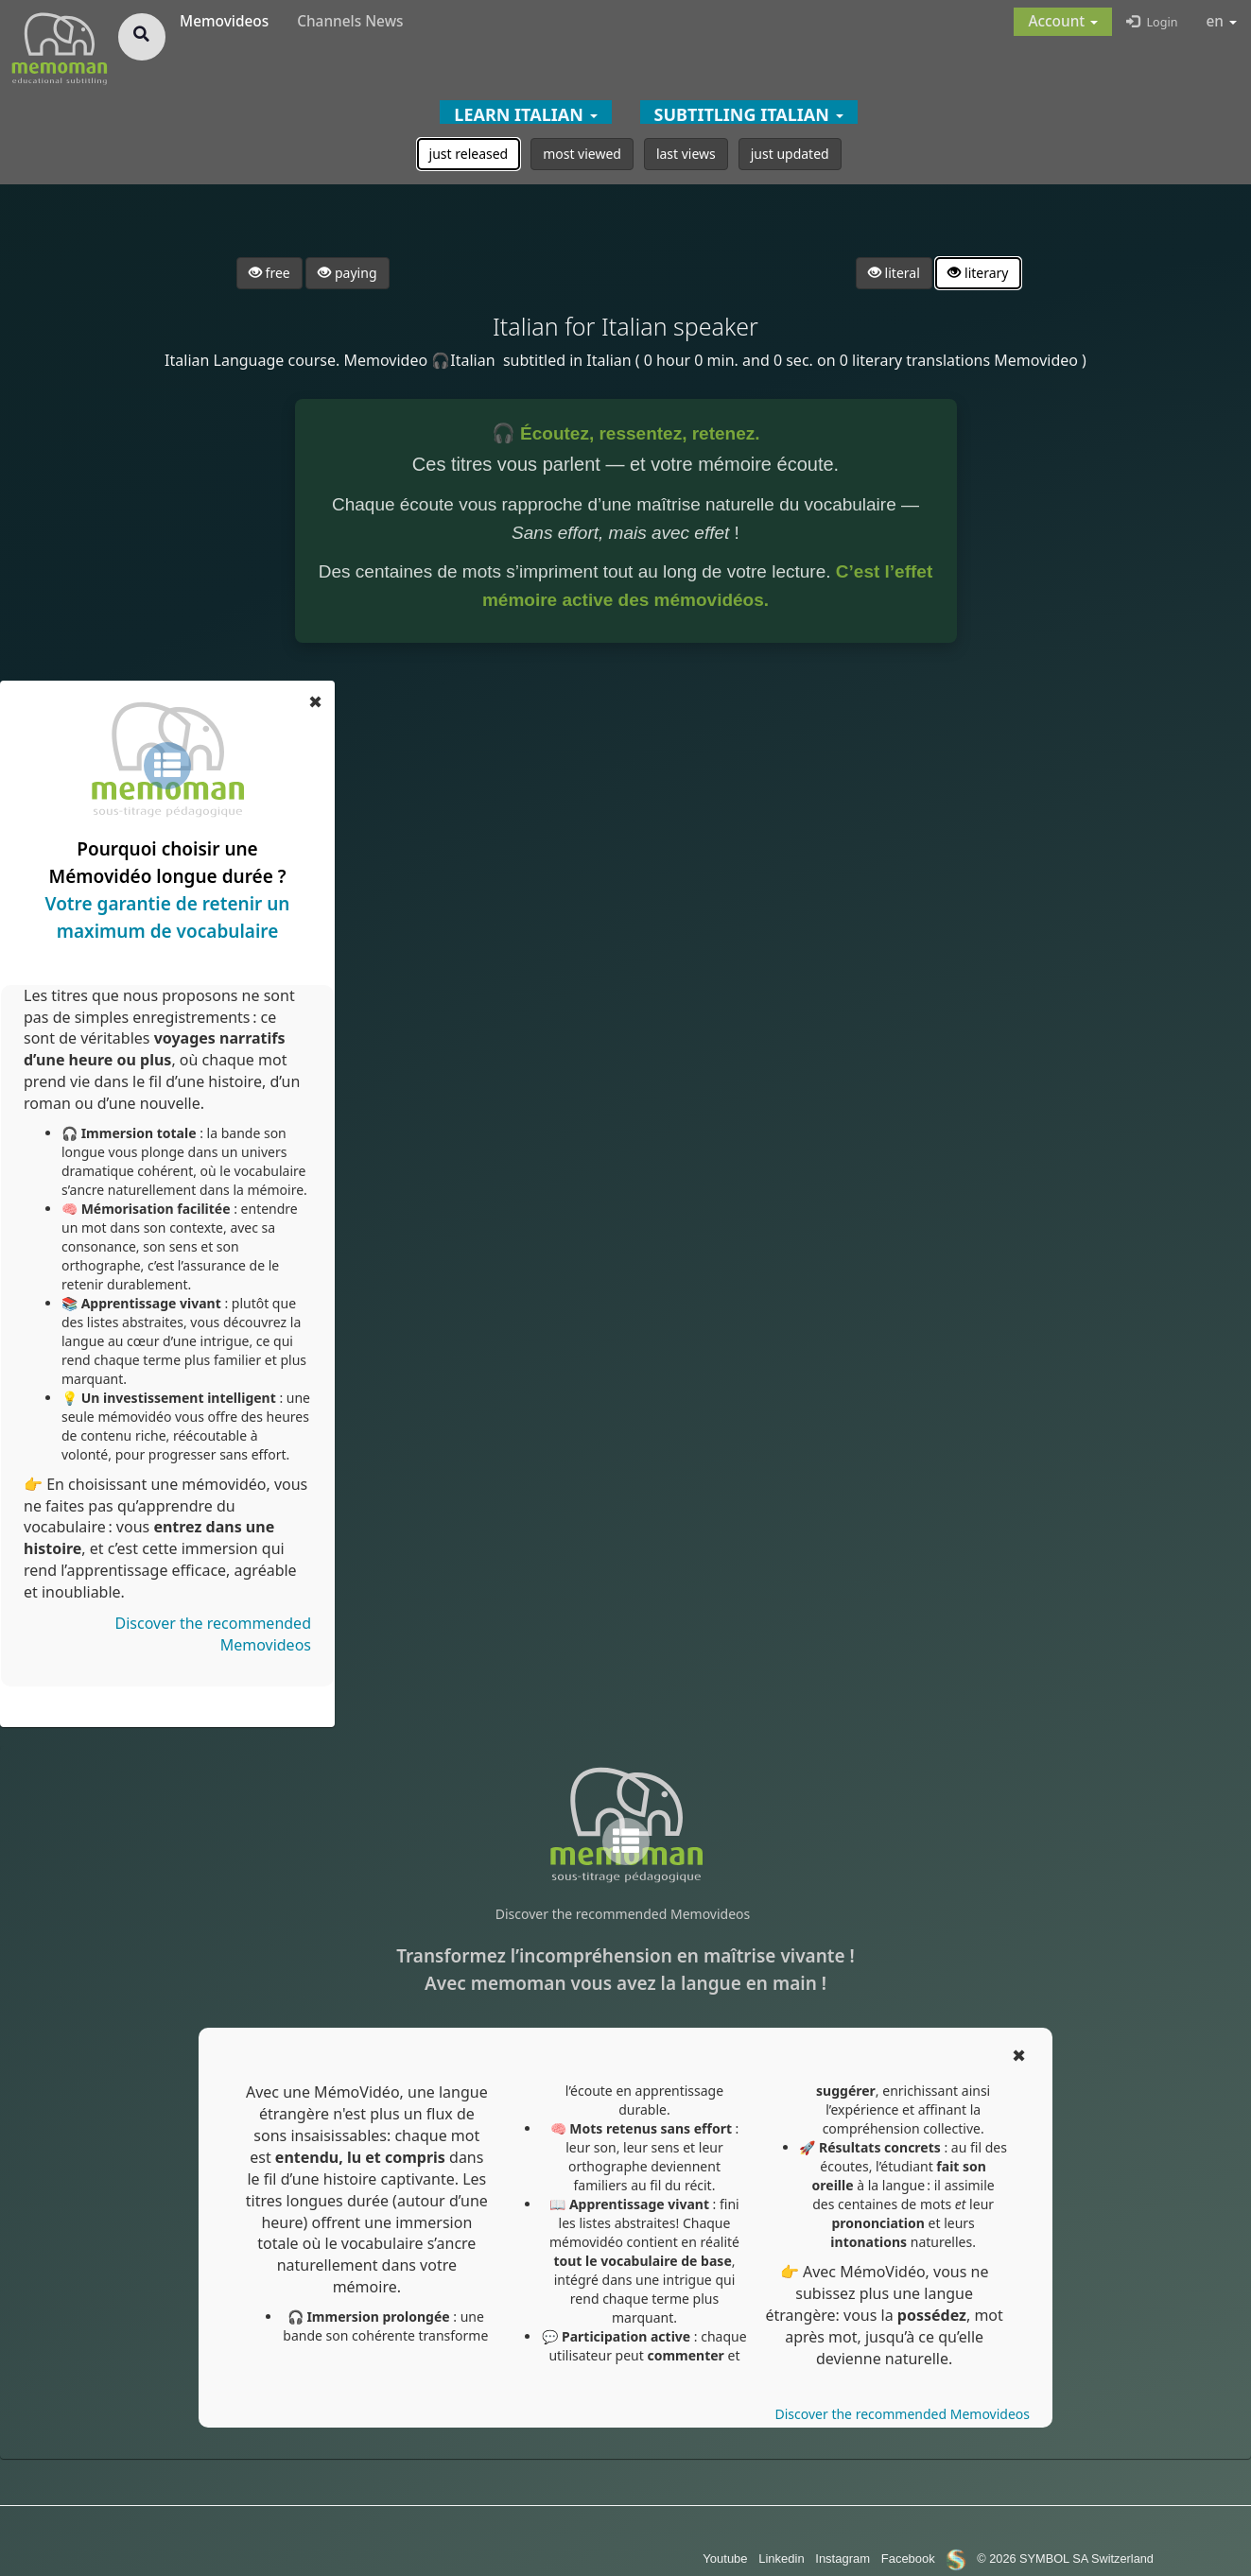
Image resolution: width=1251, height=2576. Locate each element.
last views (686, 154)
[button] (1063, 22)
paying (347, 273)
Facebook (908, 2558)
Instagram (842, 2558)
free (269, 273)
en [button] (1222, 21)
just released (469, 154)
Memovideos (224, 21)
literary (977, 273)
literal (894, 273)
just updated (790, 154)
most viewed (582, 154)
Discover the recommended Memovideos (622, 1914)
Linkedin (781, 2558)
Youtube (725, 2558)
